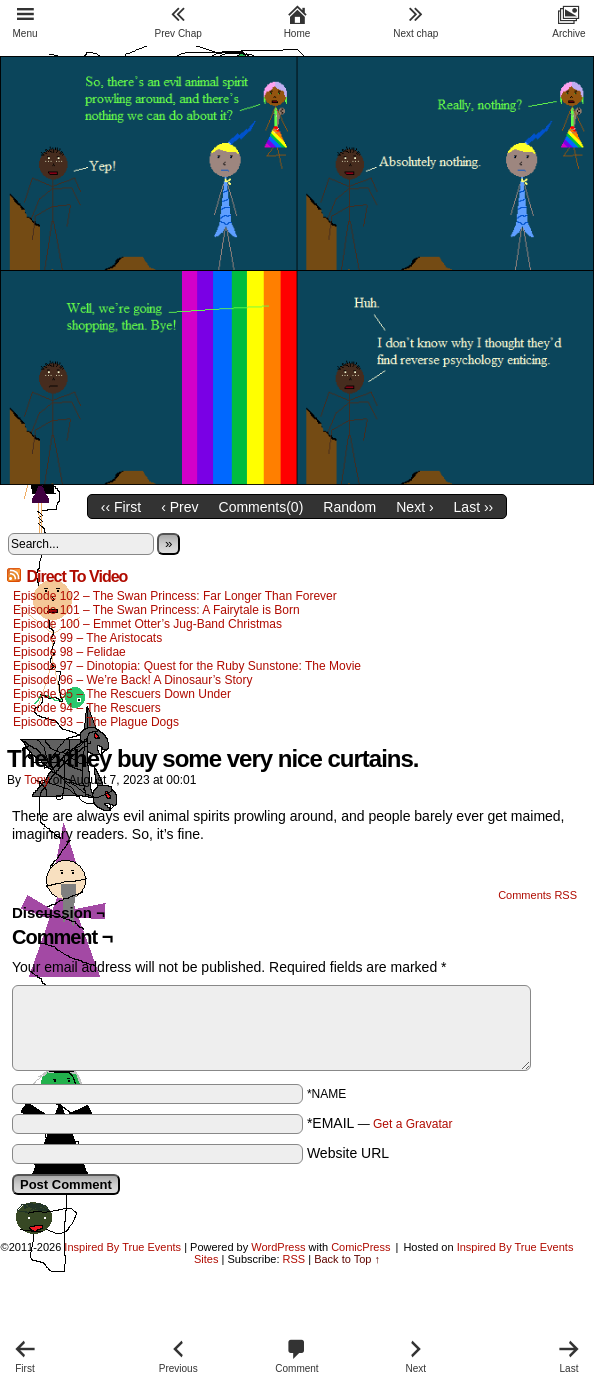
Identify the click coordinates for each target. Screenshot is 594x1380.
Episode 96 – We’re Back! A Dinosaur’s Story (132, 680)
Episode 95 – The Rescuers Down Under (122, 694)
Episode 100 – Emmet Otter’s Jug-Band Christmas (147, 624)
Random (349, 507)
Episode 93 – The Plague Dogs (96, 722)
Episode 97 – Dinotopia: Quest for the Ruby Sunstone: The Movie (187, 666)
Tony (36, 780)
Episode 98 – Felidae (69, 652)
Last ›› (474, 507)
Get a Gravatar (412, 1124)
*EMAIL (380, 1123)
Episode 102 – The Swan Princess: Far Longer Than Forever (175, 596)
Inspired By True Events (122, 1247)
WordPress (278, 1247)
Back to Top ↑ (347, 1259)
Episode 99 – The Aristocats (87, 638)
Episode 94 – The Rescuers (87, 708)
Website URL (348, 1153)
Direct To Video (76, 576)
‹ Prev (179, 507)
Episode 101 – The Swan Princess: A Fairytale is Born (158, 610)
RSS (294, 1259)
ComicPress (360, 1247)
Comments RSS (537, 895)
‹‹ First (121, 507)
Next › (414, 507)
